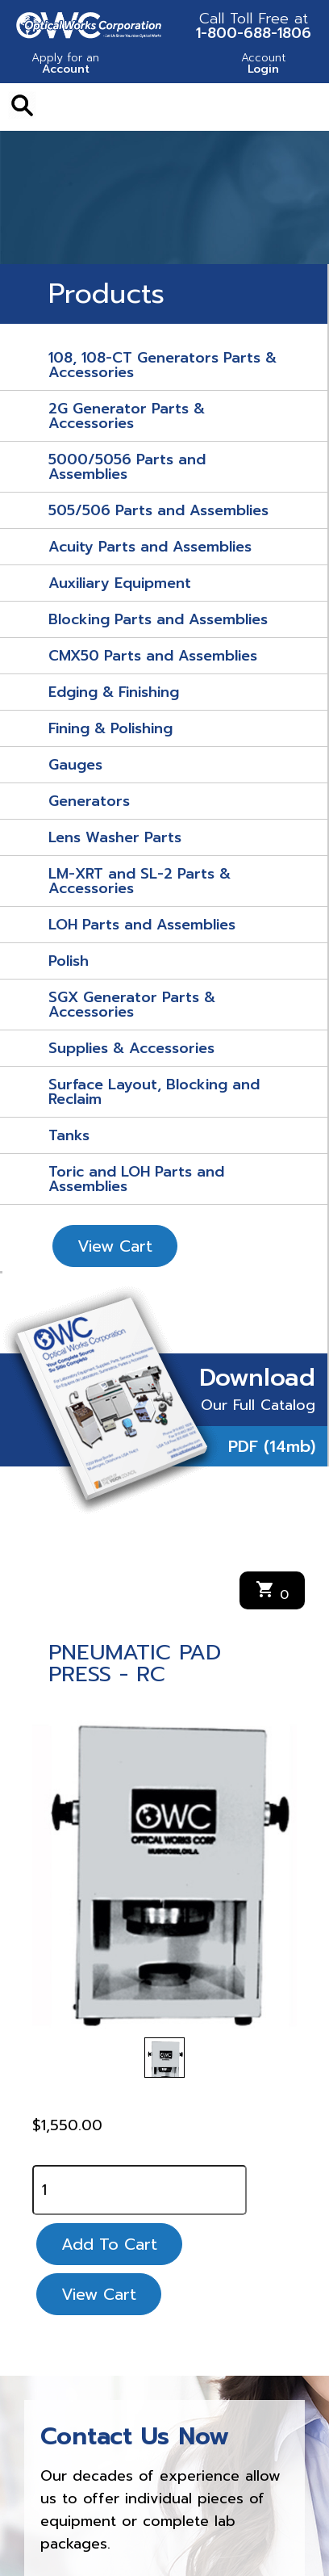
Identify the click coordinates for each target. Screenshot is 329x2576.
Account (65, 65)
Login (263, 65)
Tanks (69, 1135)
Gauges (75, 764)
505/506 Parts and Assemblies (158, 510)
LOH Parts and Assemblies (141, 924)
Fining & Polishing (110, 728)
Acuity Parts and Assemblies (150, 546)
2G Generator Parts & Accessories (126, 415)
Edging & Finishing (113, 692)
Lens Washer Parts (114, 837)
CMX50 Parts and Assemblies (152, 655)
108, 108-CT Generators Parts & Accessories (162, 365)
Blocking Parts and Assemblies (158, 619)
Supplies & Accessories (131, 1048)
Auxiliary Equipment (119, 583)
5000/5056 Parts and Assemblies (127, 466)
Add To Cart (109, 2244)
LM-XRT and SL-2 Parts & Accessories (139, 881)
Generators (89, 801)
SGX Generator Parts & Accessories (131, 1004)
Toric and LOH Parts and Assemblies (136, 1179)
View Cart (114, 1246)
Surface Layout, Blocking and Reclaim (154, 1091)
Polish (68, 961)
